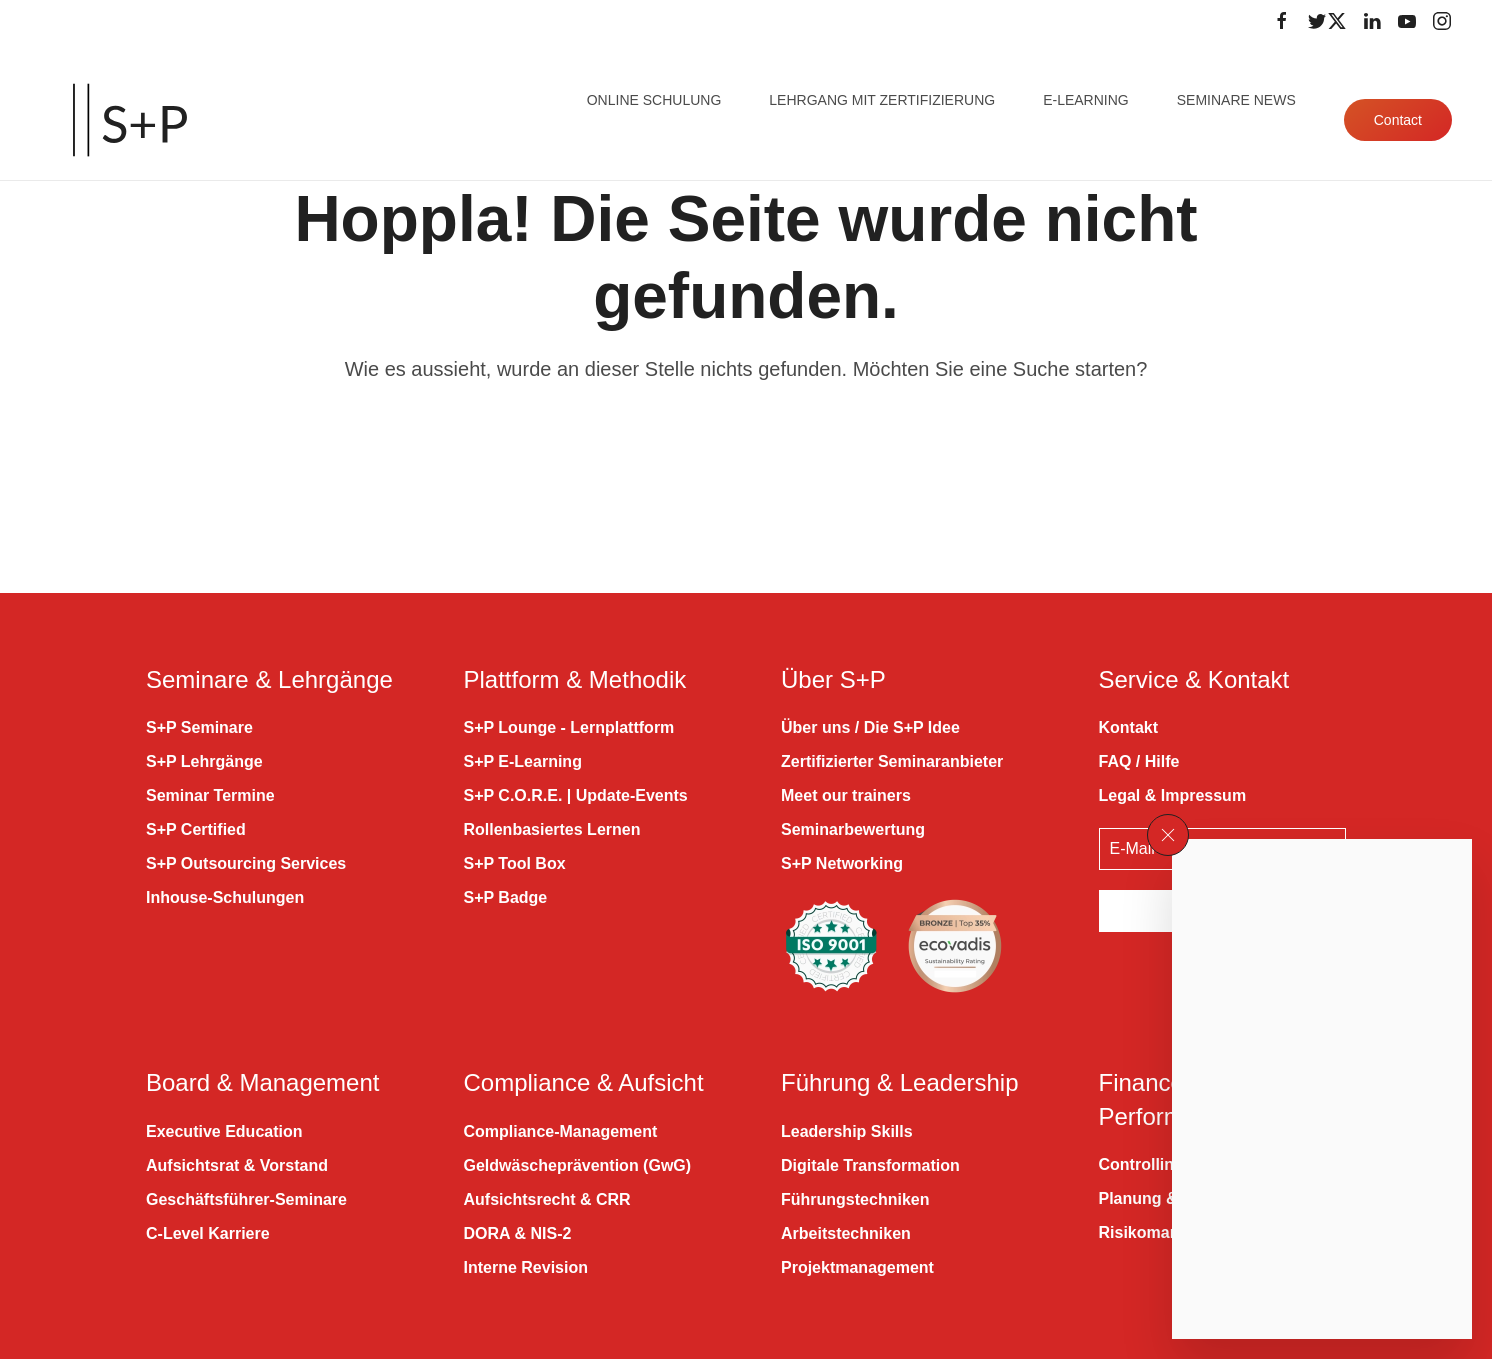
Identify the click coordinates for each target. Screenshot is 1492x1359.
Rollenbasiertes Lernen (552, 829)
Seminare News (1236, 100)
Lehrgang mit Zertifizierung (882, 100)
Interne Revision (526, 1267)
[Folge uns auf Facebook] (1282, 21)
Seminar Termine (210, 795)
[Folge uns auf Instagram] (1442, 21)
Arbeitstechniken (846, 1233)
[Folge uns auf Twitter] (1327, 21)
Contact (1398, 120)
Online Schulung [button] (654, 100)
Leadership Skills (847, 1131)
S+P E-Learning (523, 761)
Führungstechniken (855, 1199)
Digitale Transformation (870, 1165)
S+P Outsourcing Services (246, 863)
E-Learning (1086, 100)
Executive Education (224, 1131)
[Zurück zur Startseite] (130, 120)
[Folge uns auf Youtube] (1407, 21)
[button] (1168, 835)
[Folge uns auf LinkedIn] (1372, 21)
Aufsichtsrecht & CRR (547, 1199)
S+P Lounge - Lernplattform (569, 727)
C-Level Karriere (208, 1233)
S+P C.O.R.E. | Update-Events (576, 795)
